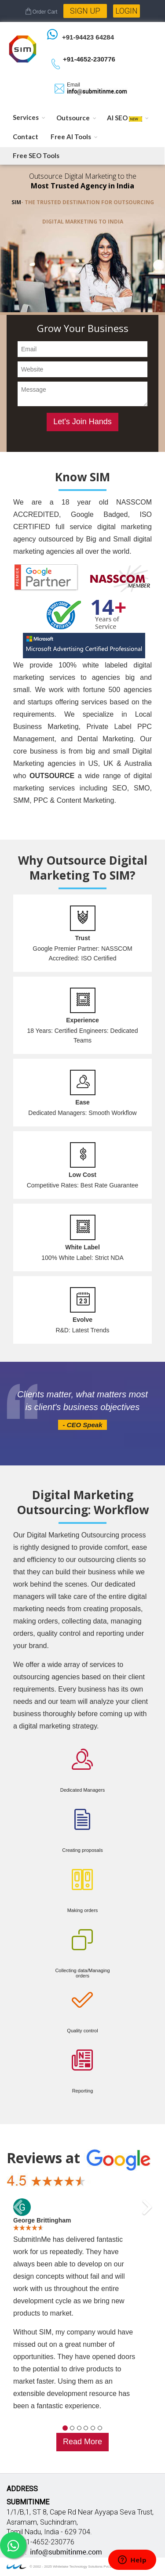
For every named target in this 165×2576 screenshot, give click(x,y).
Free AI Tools (71, 137)
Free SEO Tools (36, 155)
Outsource (73, 118)
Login (126, 10)
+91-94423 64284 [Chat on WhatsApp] (88, 37)
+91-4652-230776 (89, 59)
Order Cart (41, 12)
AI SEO (124, 118)
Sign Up (85, 10)
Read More (82, 2441)
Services (26, 117)
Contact (25, 137)
